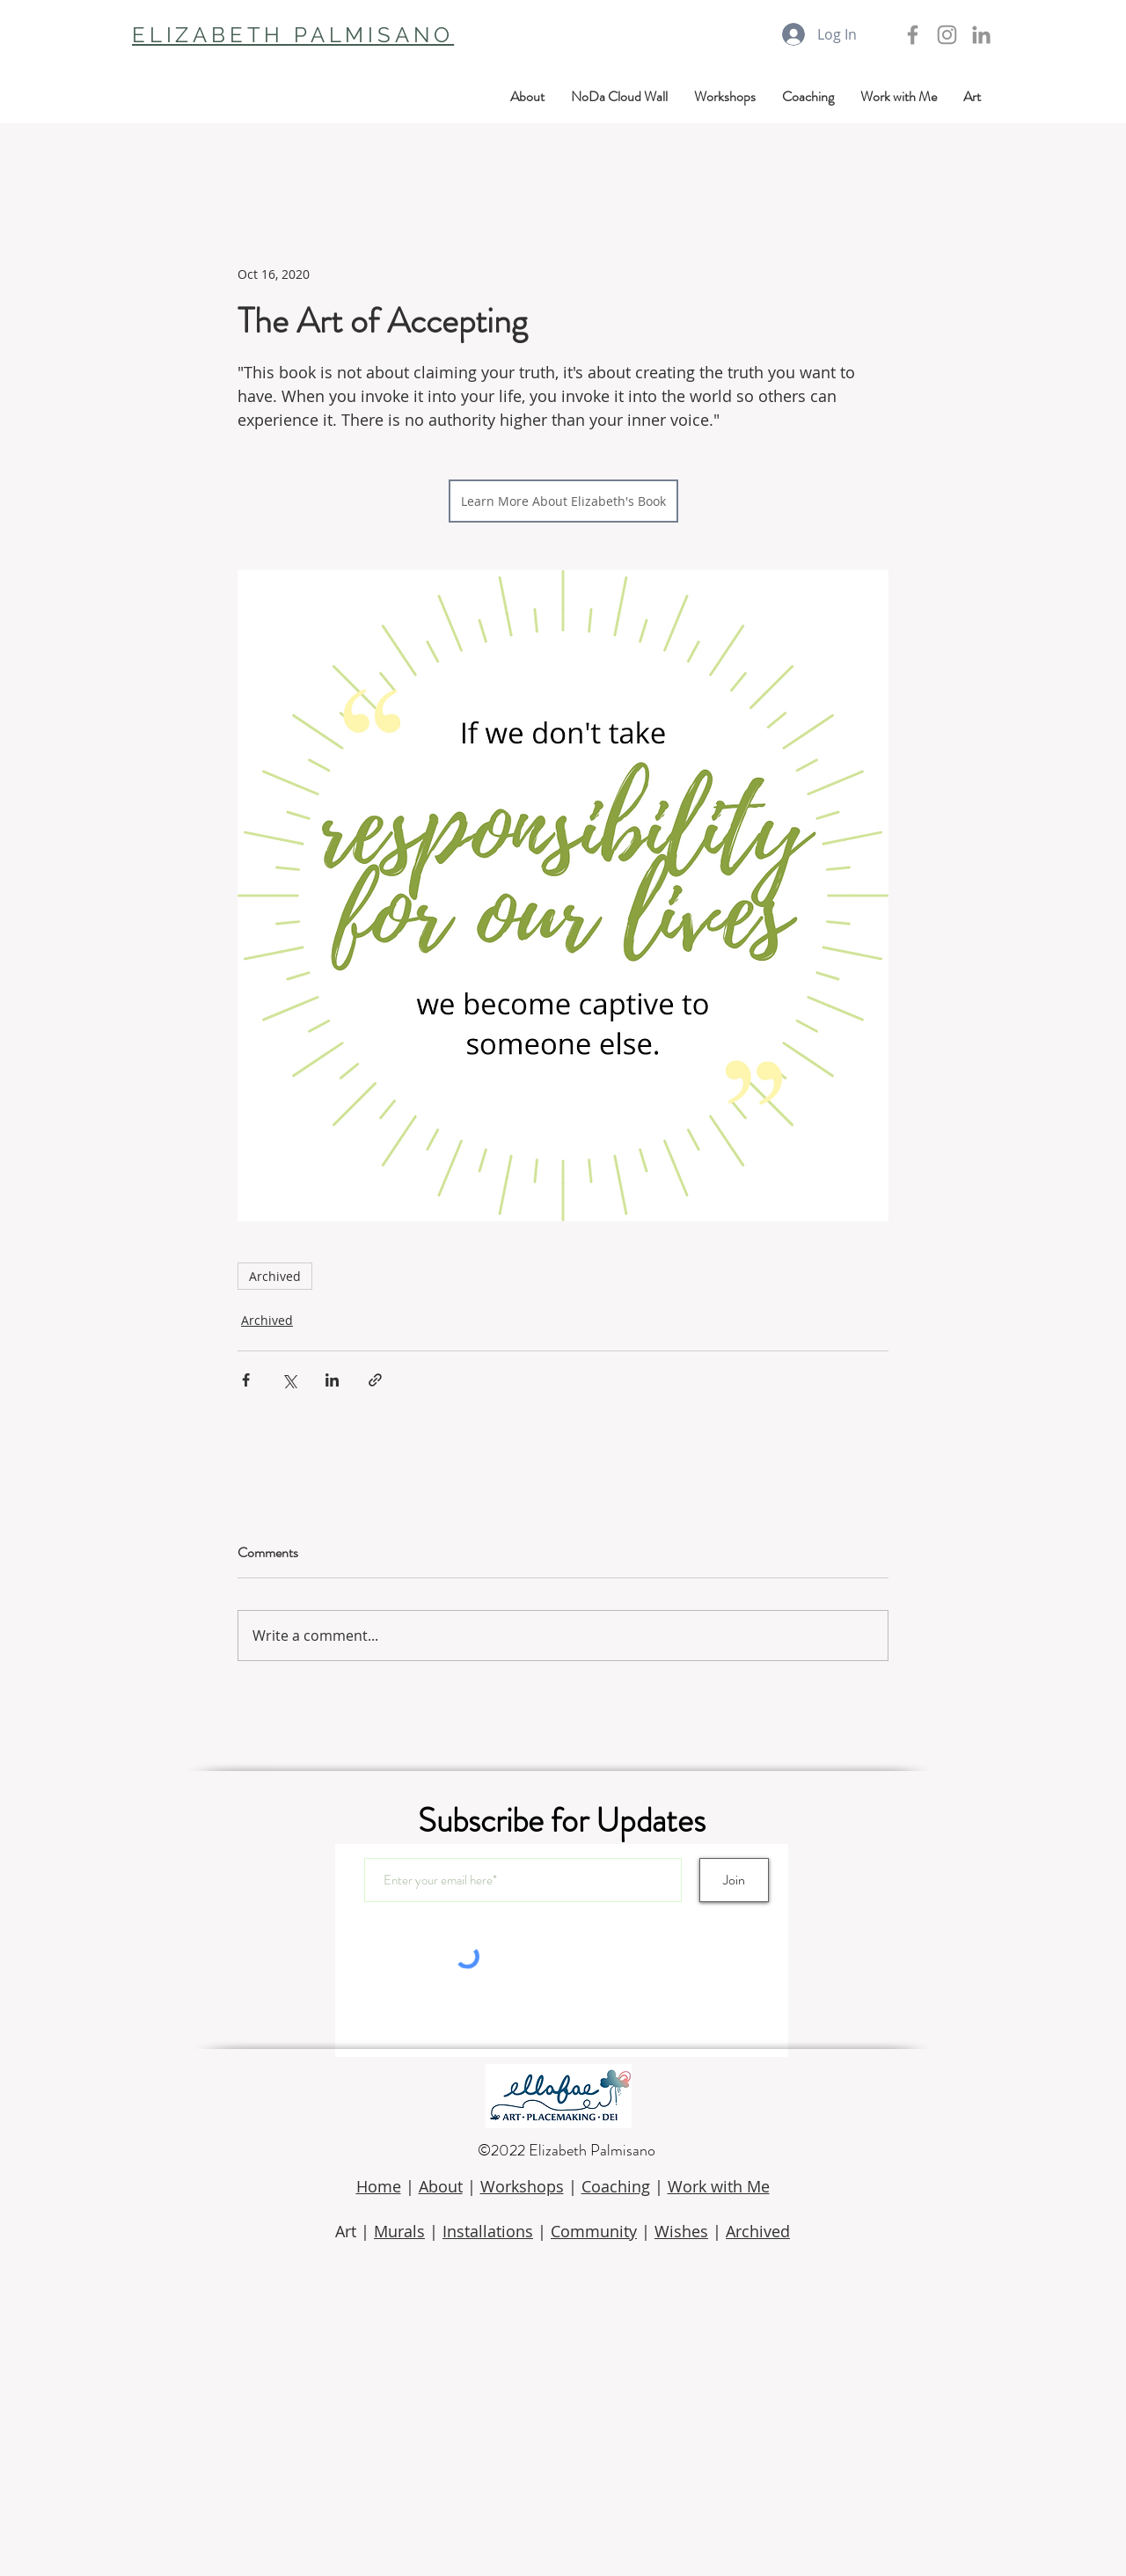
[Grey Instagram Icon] (947, 35)
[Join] (734, 1880)
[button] (972, 96)
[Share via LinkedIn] (332, 1380)
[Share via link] (375, 1380)
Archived (275, 1276)
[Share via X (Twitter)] (289, 1380)
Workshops (522, 2186)
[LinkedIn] (981, 35)
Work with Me (719, 2186)
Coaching (615, 2186)
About (441, 2186)
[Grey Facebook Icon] (912, 35)
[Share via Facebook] (246, 1380)
